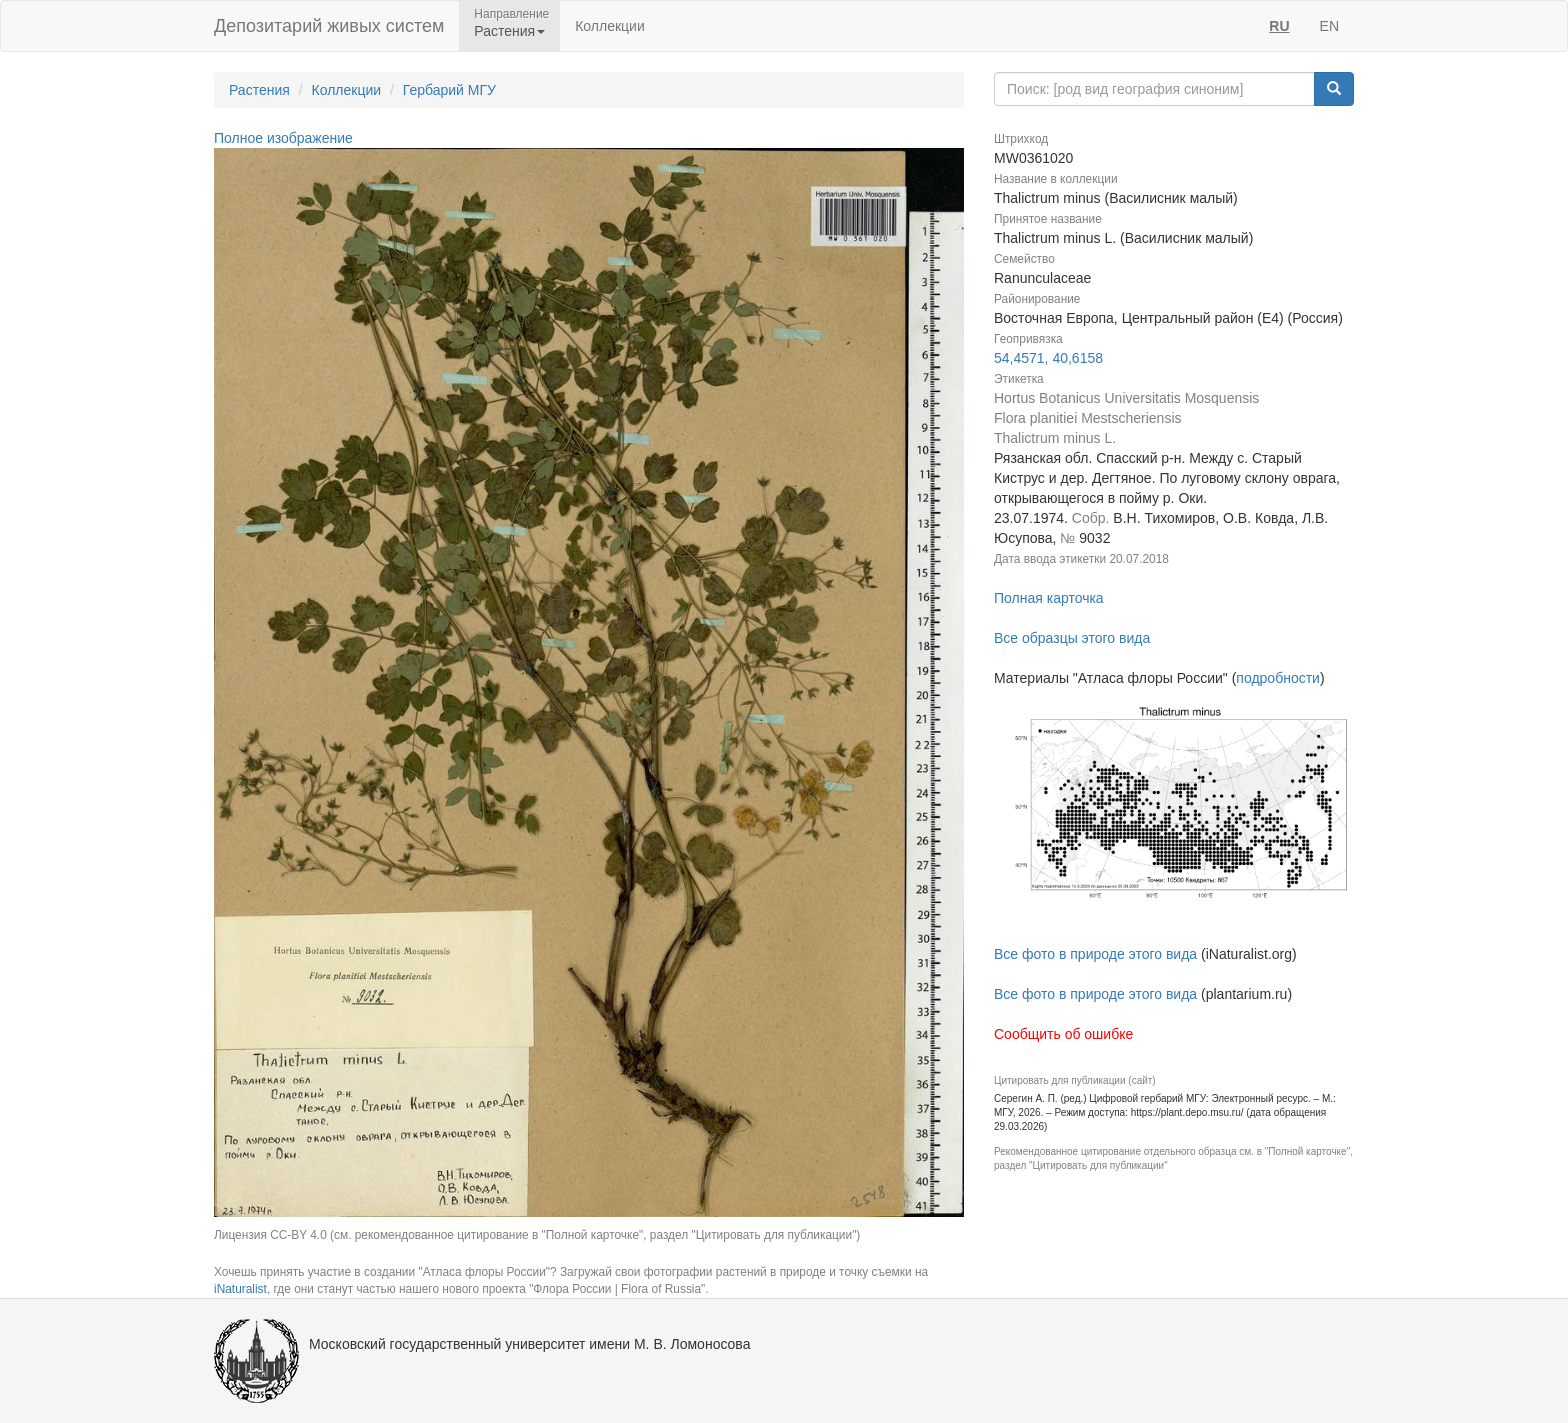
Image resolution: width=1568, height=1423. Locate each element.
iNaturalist (240, 1289)
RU (1279, 26)
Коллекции (610, 26)
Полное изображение (283, 138)
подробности (1278, 678)
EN (1329, 26)
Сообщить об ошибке (1063, 1034)
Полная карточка (1049, 598)
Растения (259, 90)
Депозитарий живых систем (329, 26)
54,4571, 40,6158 (1048, 358)
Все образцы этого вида (1072, 638)
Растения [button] (509, 31)
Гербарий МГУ (449, 90)
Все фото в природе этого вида (1095, 954)
